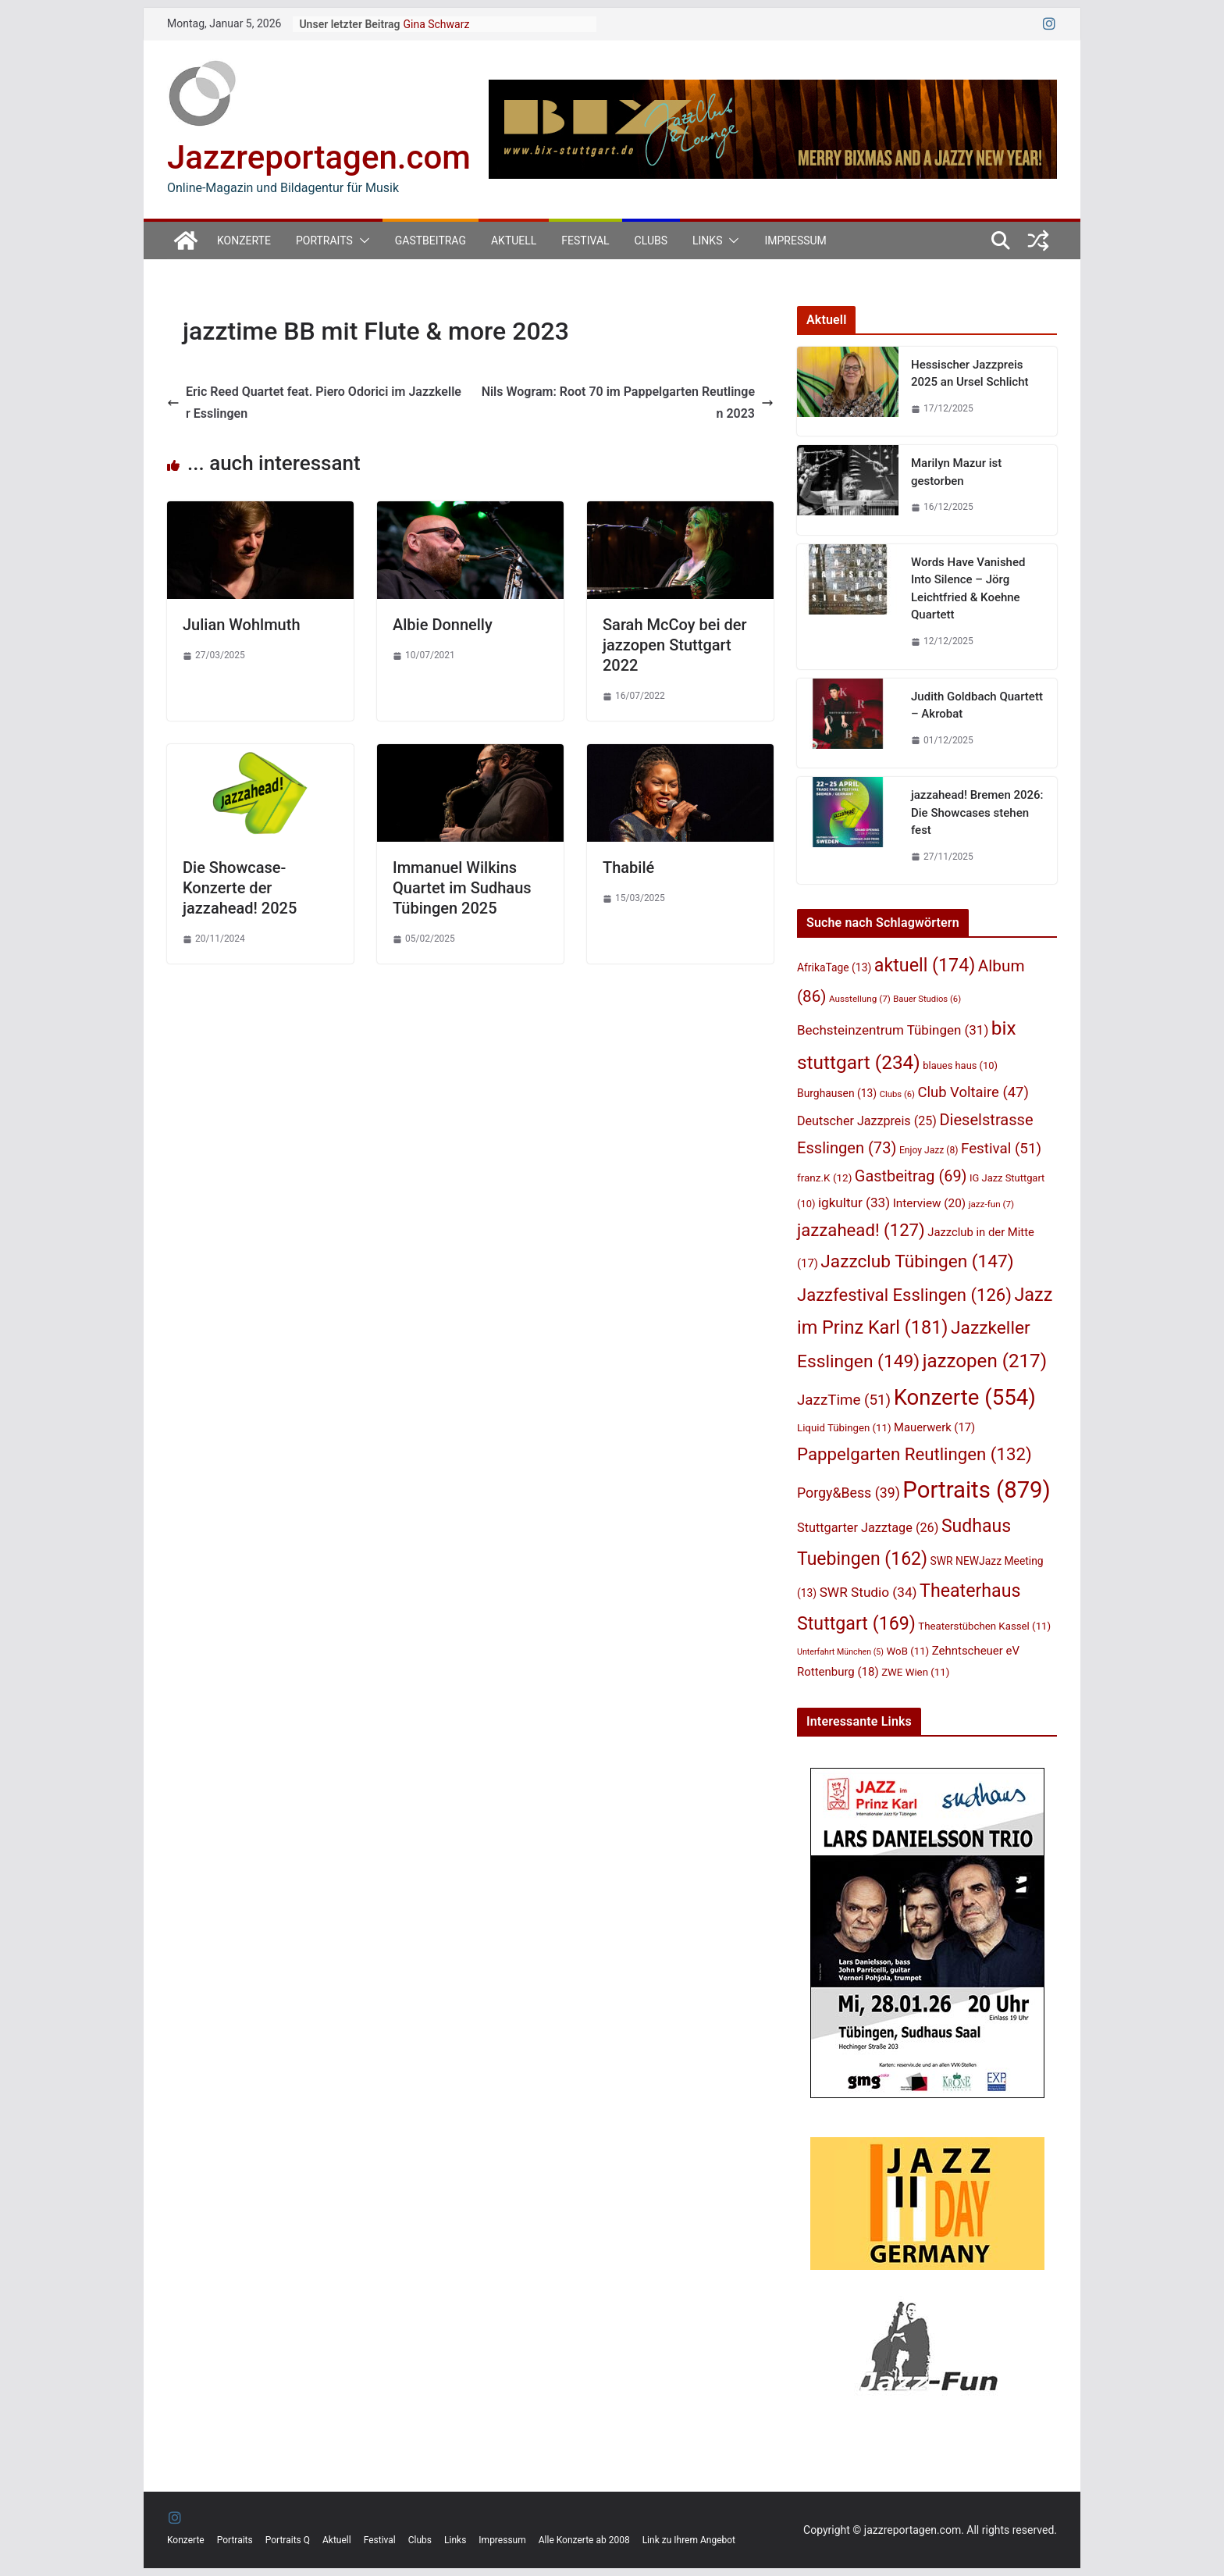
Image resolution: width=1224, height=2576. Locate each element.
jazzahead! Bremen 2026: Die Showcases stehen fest (977, 812)
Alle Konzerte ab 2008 (584, 2540)
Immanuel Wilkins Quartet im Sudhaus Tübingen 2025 (462, 887)
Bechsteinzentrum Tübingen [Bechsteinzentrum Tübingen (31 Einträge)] (892, 1030)
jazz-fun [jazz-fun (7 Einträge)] (992, 1204)
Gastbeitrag (430, 240)
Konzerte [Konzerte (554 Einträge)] (965, 1397)
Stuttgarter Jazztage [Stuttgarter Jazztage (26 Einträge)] (867, 1527)
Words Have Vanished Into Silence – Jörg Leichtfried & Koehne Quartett (968, 588)
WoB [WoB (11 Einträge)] (908, 1651)
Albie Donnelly (443, 624)
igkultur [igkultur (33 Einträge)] (854, 1202)
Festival (585, 240)
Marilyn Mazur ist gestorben (956, 472)
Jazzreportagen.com (319, 157)
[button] (361, 240)
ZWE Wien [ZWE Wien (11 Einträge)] (915, 1672)
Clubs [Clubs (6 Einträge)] (897, 1094)
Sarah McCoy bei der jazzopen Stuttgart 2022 (675, 645)
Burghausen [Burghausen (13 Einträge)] (837, 1093)
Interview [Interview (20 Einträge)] (929, 1203)
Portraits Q (287, 2540)
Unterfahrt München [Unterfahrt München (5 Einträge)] (840, 1652)
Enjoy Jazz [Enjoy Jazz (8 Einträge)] (929, 1150)
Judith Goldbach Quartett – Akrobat (977, 705)
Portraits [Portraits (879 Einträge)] (976, 1490)
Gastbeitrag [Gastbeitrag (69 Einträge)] (911, 1176)
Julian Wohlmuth (242, 624)
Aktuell (513, 240)
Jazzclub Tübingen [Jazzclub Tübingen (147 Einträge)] (916, 1261)
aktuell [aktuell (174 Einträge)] (925, 965)
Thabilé (628, 867)
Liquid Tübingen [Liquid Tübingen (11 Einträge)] (844, 1428)
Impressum (795, 240)
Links (707, 240)
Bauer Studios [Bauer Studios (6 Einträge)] (927, 999)
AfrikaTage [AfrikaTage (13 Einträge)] (834, 967)
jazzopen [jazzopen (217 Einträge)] (985, 1361)
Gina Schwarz (436, 24)
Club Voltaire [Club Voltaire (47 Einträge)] (973, 1092)
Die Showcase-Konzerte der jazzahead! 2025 (240, 887)
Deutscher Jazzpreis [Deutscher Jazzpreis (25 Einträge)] (867, 1120)
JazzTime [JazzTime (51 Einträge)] (844, 1400)
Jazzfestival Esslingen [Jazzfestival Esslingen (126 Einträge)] (904, 1295)
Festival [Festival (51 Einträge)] (1001, 1148)
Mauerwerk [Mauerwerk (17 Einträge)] (934, 1427)
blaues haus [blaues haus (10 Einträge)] (960, 1065)
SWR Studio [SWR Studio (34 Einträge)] (868, 1592)
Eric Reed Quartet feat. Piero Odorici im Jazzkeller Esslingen (314, 403)
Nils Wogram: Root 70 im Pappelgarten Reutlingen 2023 (628, 403)
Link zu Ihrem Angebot (688, 2540)
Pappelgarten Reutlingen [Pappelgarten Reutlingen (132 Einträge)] (914, 1454)
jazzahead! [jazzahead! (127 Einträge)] (861, 1230)
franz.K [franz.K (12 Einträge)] (824, 1177)
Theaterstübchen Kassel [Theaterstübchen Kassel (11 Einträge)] (984, 1626)
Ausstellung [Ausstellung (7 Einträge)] (860, 998)
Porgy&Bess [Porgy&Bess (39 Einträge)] (848, 1493)
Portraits (324, 240)
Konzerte (244, 240)
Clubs (651, 240)
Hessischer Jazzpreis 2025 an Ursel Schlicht (969, 374)
